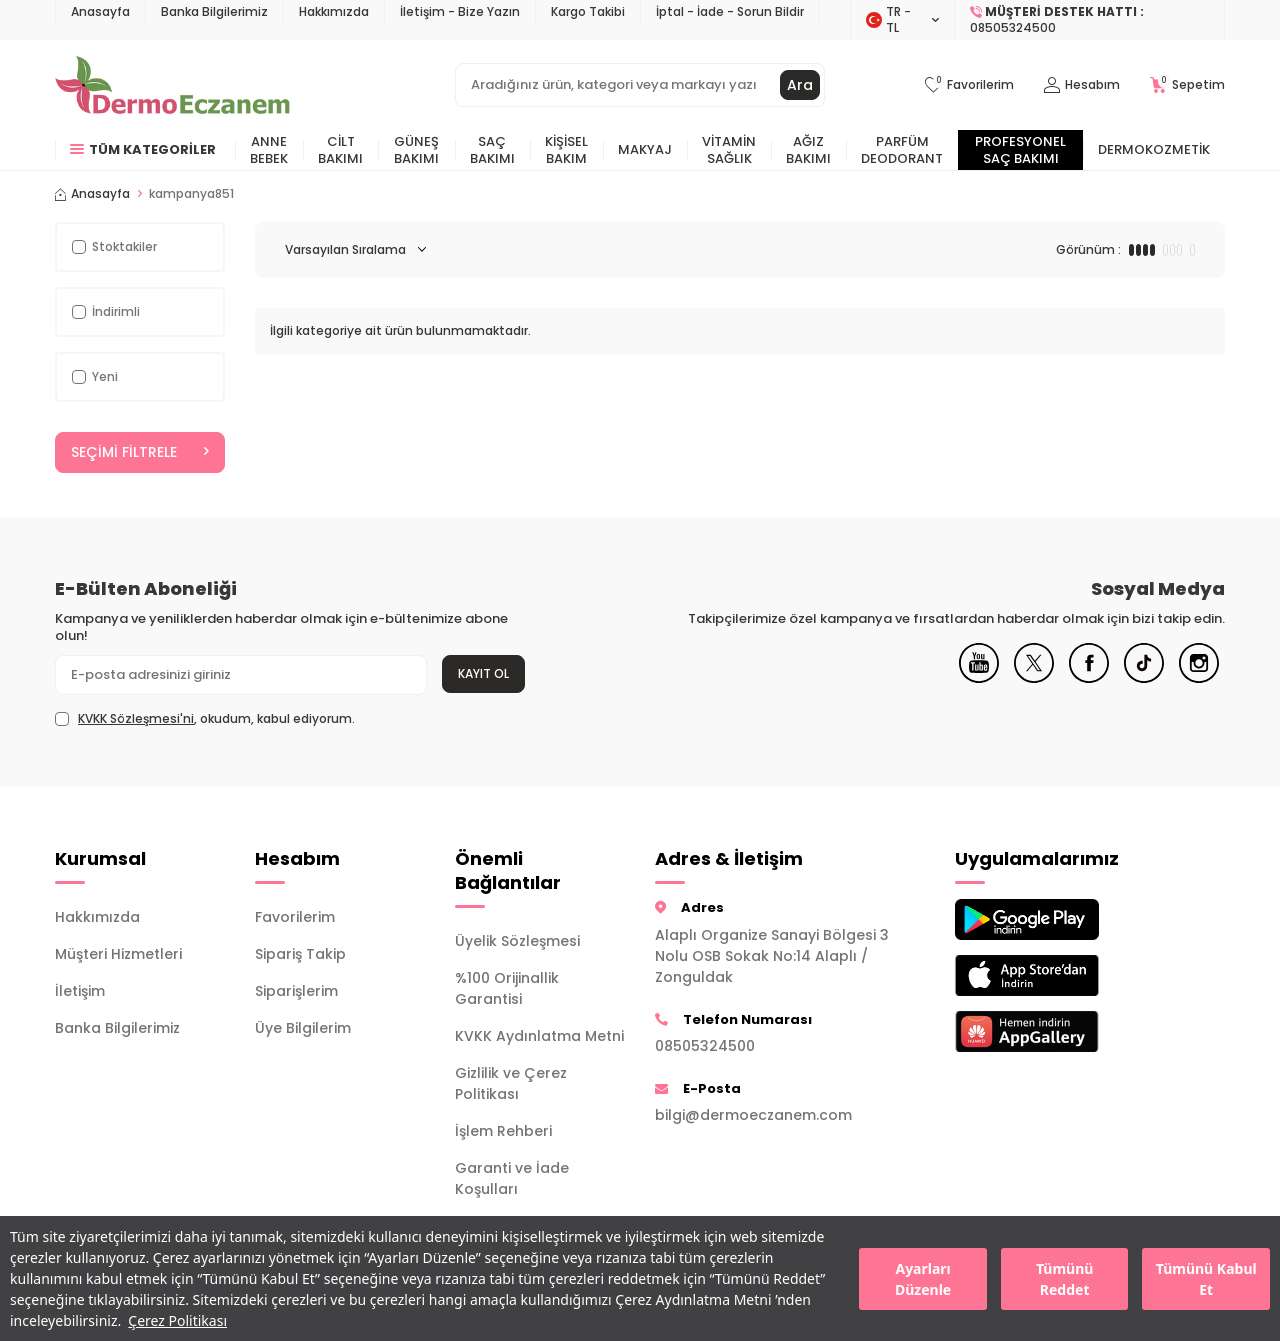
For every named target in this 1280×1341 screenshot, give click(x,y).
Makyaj (645, 149)
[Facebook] (1089, 678)
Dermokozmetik (1154, 149)
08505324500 (705, 1046)
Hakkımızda (334, 11)
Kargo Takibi (588, 11)
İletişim (80, 991)
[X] (1034, 678)
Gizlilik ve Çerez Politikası (511, 1083)
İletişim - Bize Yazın (460, 11)
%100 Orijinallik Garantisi (507, 988)
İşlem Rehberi (503, 1131)
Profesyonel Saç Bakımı (1020, 150)
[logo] (172, 85)
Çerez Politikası (177, 1320)
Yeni (95, 376)
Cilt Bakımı (340, 150)
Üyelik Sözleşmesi (517, 941)
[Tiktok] (1144, 678)
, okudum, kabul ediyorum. (205, 719)
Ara (800, 85)
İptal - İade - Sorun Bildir (730, 11)
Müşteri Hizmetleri (118, 954)
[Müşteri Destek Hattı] (1090, 20)
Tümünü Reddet (1064, 1279)
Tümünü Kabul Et (1206, 1279)
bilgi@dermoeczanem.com (753, 1115)
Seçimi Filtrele (140, 452)
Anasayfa (100, 11)
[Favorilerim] (969, 85)
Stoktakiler (114, 246)
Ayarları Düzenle (923, 1279)
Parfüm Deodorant (902, 150)
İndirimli (106, 311)
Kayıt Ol (483, 673)
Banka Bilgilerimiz (214, 11)
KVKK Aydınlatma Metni (539, 1036)
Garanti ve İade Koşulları (512, 1178)
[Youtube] (979, 678)
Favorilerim (295, 917)
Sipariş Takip (300, 954)
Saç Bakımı (492, 150)
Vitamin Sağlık (729, 150)
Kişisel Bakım (566, 150)
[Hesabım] (1082, 85)
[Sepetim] (1187, 85)
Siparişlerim (296, 991)
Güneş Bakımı (416, 150)
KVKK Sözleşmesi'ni (136, 718)
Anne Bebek (269, 150)
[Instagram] (1199, 678)
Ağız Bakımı (808, 150)
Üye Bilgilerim (303, 1028)
